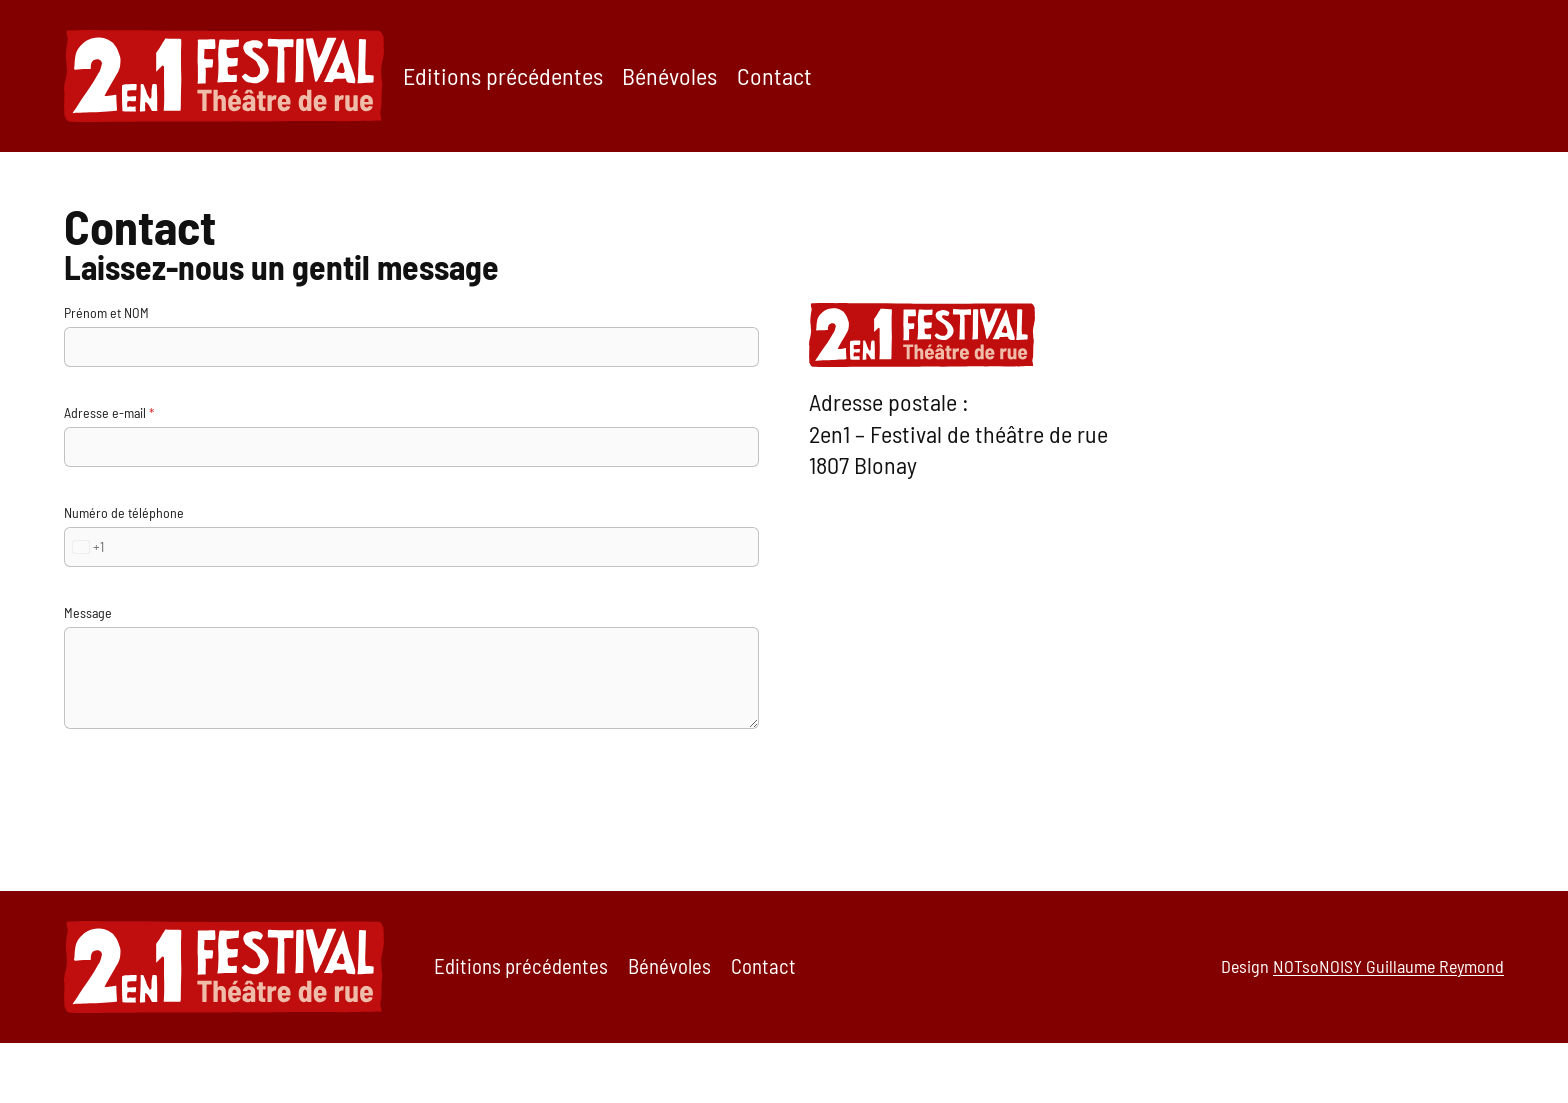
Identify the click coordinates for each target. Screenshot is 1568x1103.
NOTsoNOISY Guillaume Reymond (1388, 966)
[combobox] (84, 547)
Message (88, 612)
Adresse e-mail (109, 412)
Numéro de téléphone (124, 512)
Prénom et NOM (106, 312)
